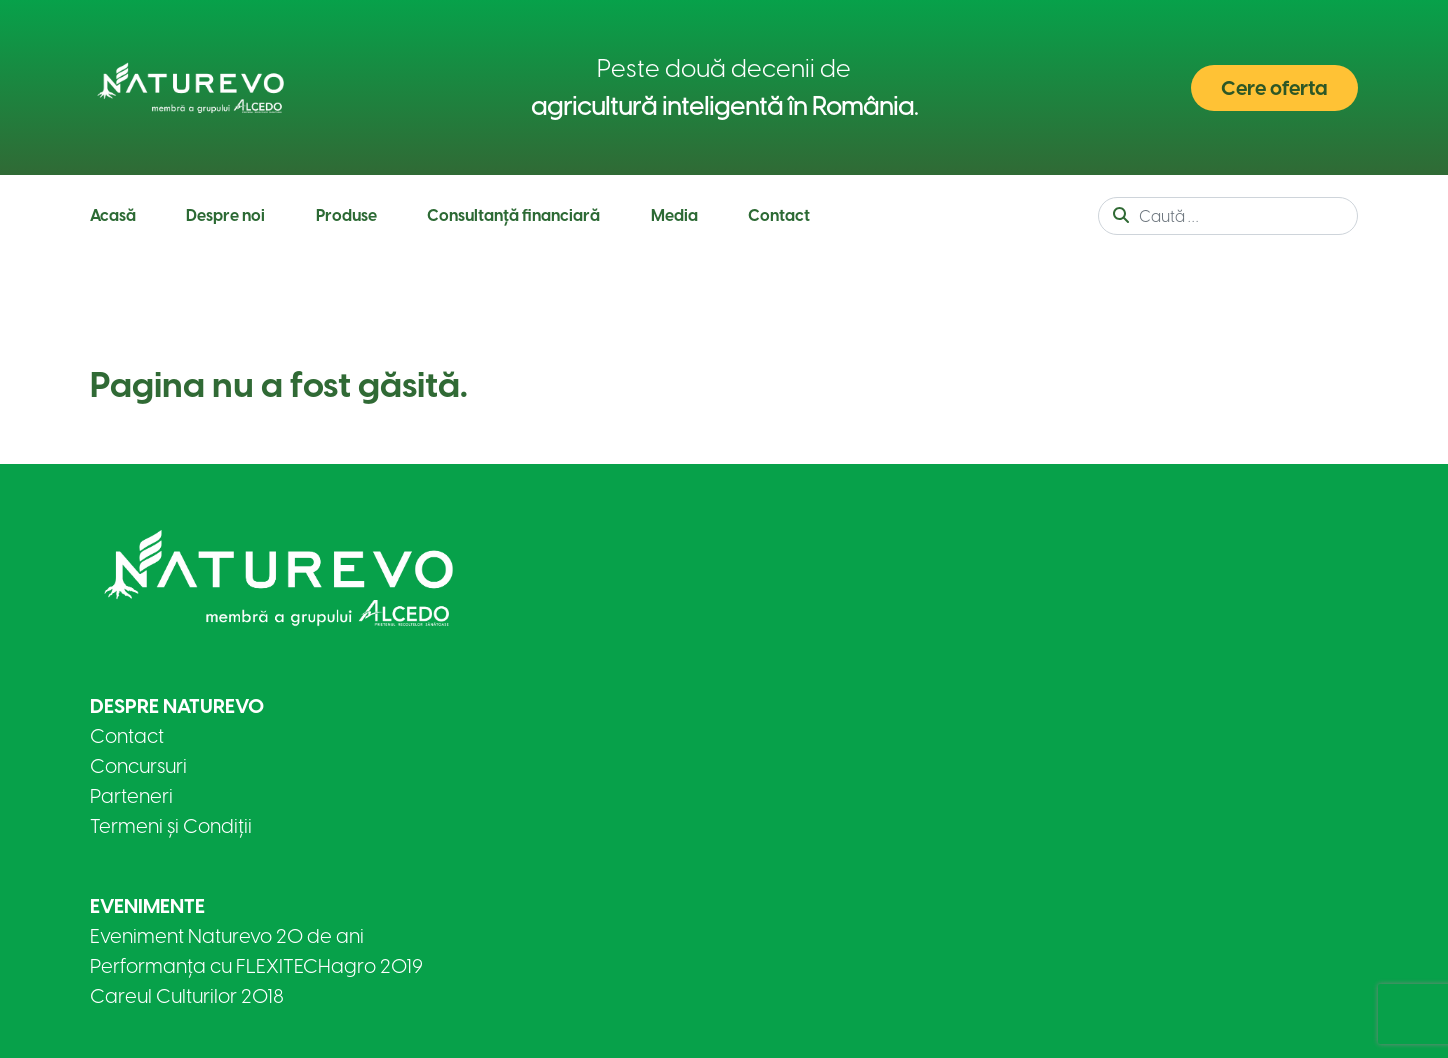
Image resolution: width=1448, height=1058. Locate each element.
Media (674, 215)
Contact (779, 215)
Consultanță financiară (513, 215)
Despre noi (225, 215)
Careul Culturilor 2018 (187, 996)
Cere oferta (1274, 88)
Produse (346, 215)
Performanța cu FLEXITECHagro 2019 (256, 966)
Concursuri (138, 766)
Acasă (113, 215)
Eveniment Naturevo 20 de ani (227, 936)
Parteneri (131, 796)
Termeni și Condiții (171, 826)
